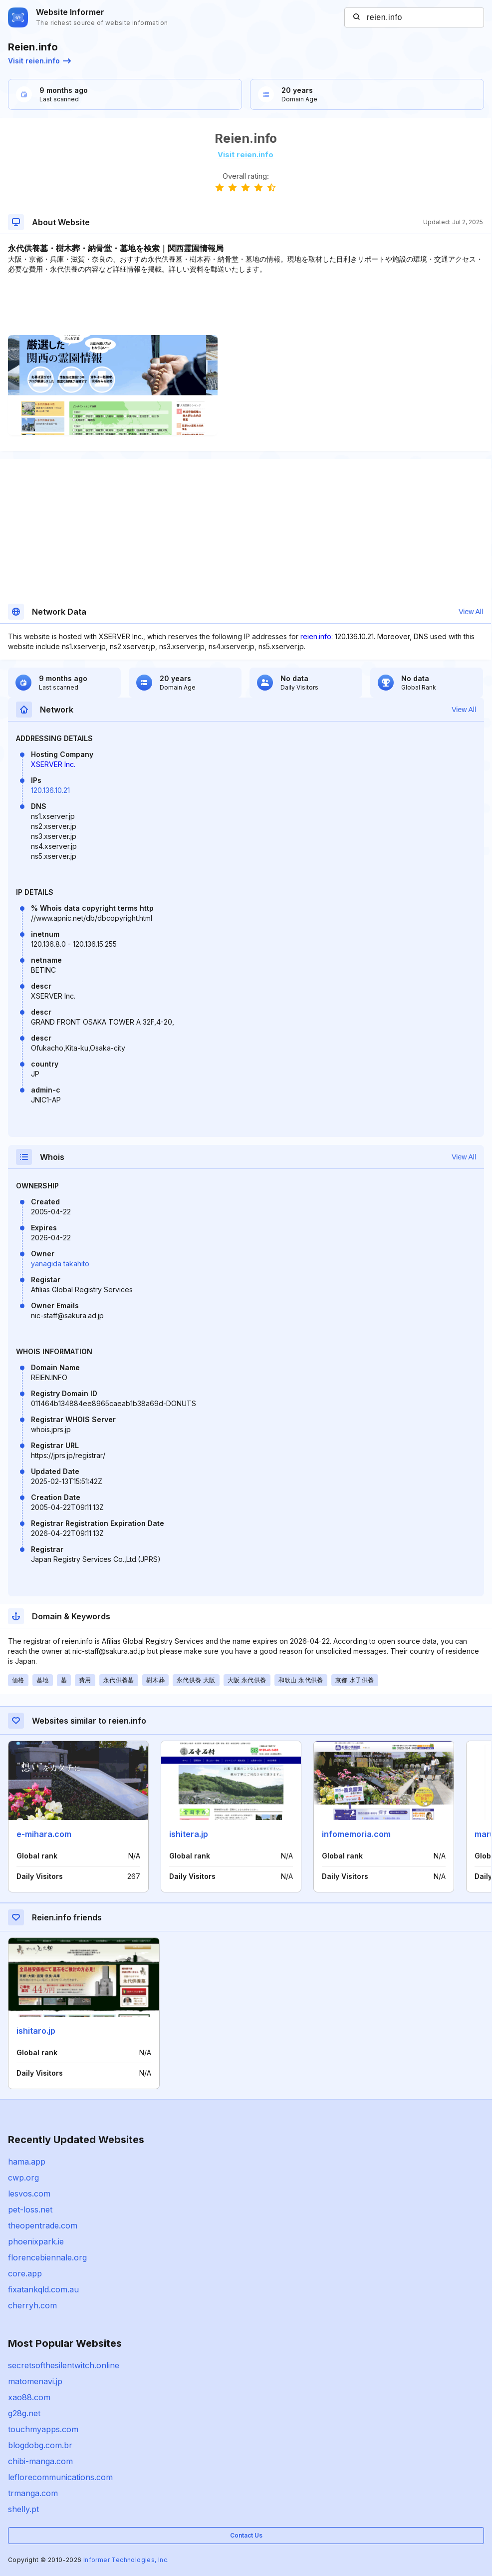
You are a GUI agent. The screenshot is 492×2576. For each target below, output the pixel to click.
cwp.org (23, 2178)
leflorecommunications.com (60, 2477)
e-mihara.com (43, 1834)
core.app (25, 2273)
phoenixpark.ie (36, 2241)
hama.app (26, 2162)
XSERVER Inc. (53, 764)
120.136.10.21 (50, 790)
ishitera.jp (188, 1834)
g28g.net (24, 2413)
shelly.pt (23, 2509)
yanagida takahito (60, 1263)
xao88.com (29, 2397)
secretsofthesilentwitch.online (63, 2365)
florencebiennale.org (47, 2257)
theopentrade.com (42, 2225)
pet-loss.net (30, 2209)
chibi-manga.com (40, 2461)
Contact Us (246, 2535)
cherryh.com (32, 2305)
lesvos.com (29, 2194)
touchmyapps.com (43, 2429)
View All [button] (471, 612)
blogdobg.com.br (40, 2445)
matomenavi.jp (35, 2381)
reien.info (315, 636)
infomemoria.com (356, 1834)
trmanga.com (33, 2493)
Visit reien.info (39, 60)
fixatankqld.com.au (43, 2289)
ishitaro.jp (35, 2031)
